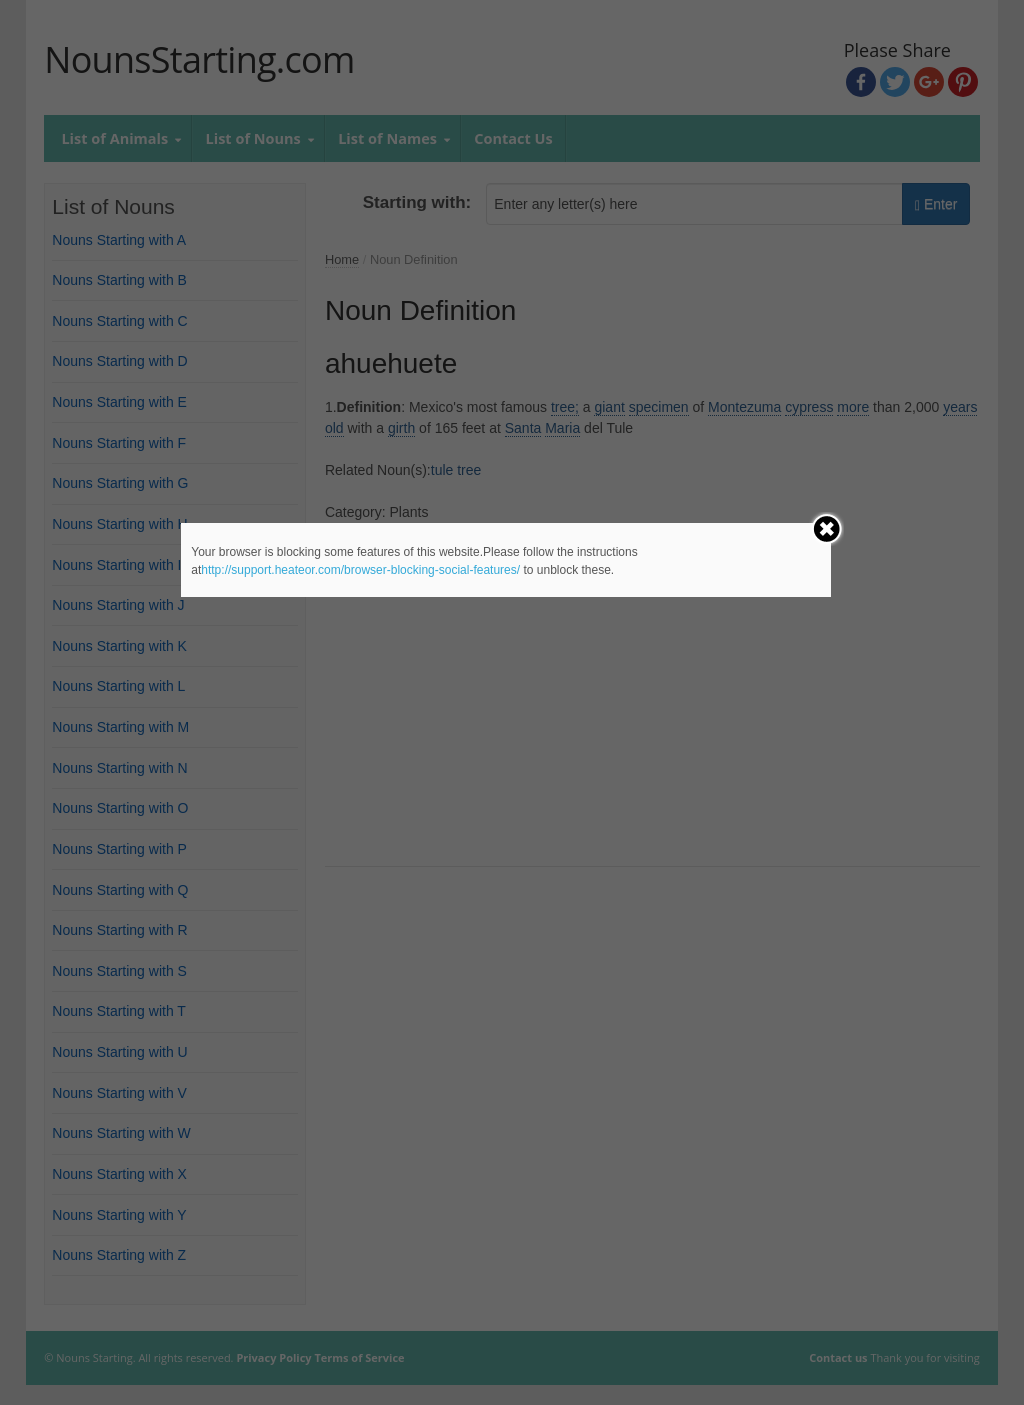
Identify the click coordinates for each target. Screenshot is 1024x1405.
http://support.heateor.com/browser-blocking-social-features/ (360, 570)
